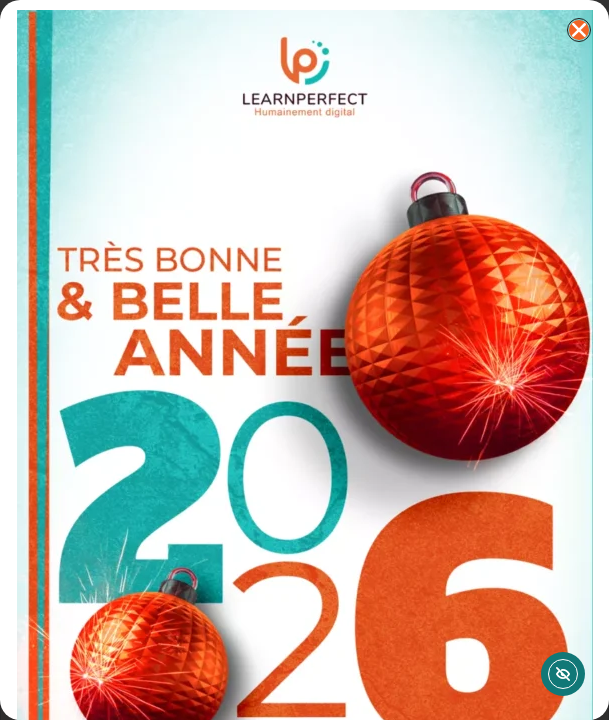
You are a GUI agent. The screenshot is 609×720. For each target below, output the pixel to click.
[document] (304, 360)
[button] (579, 30)
